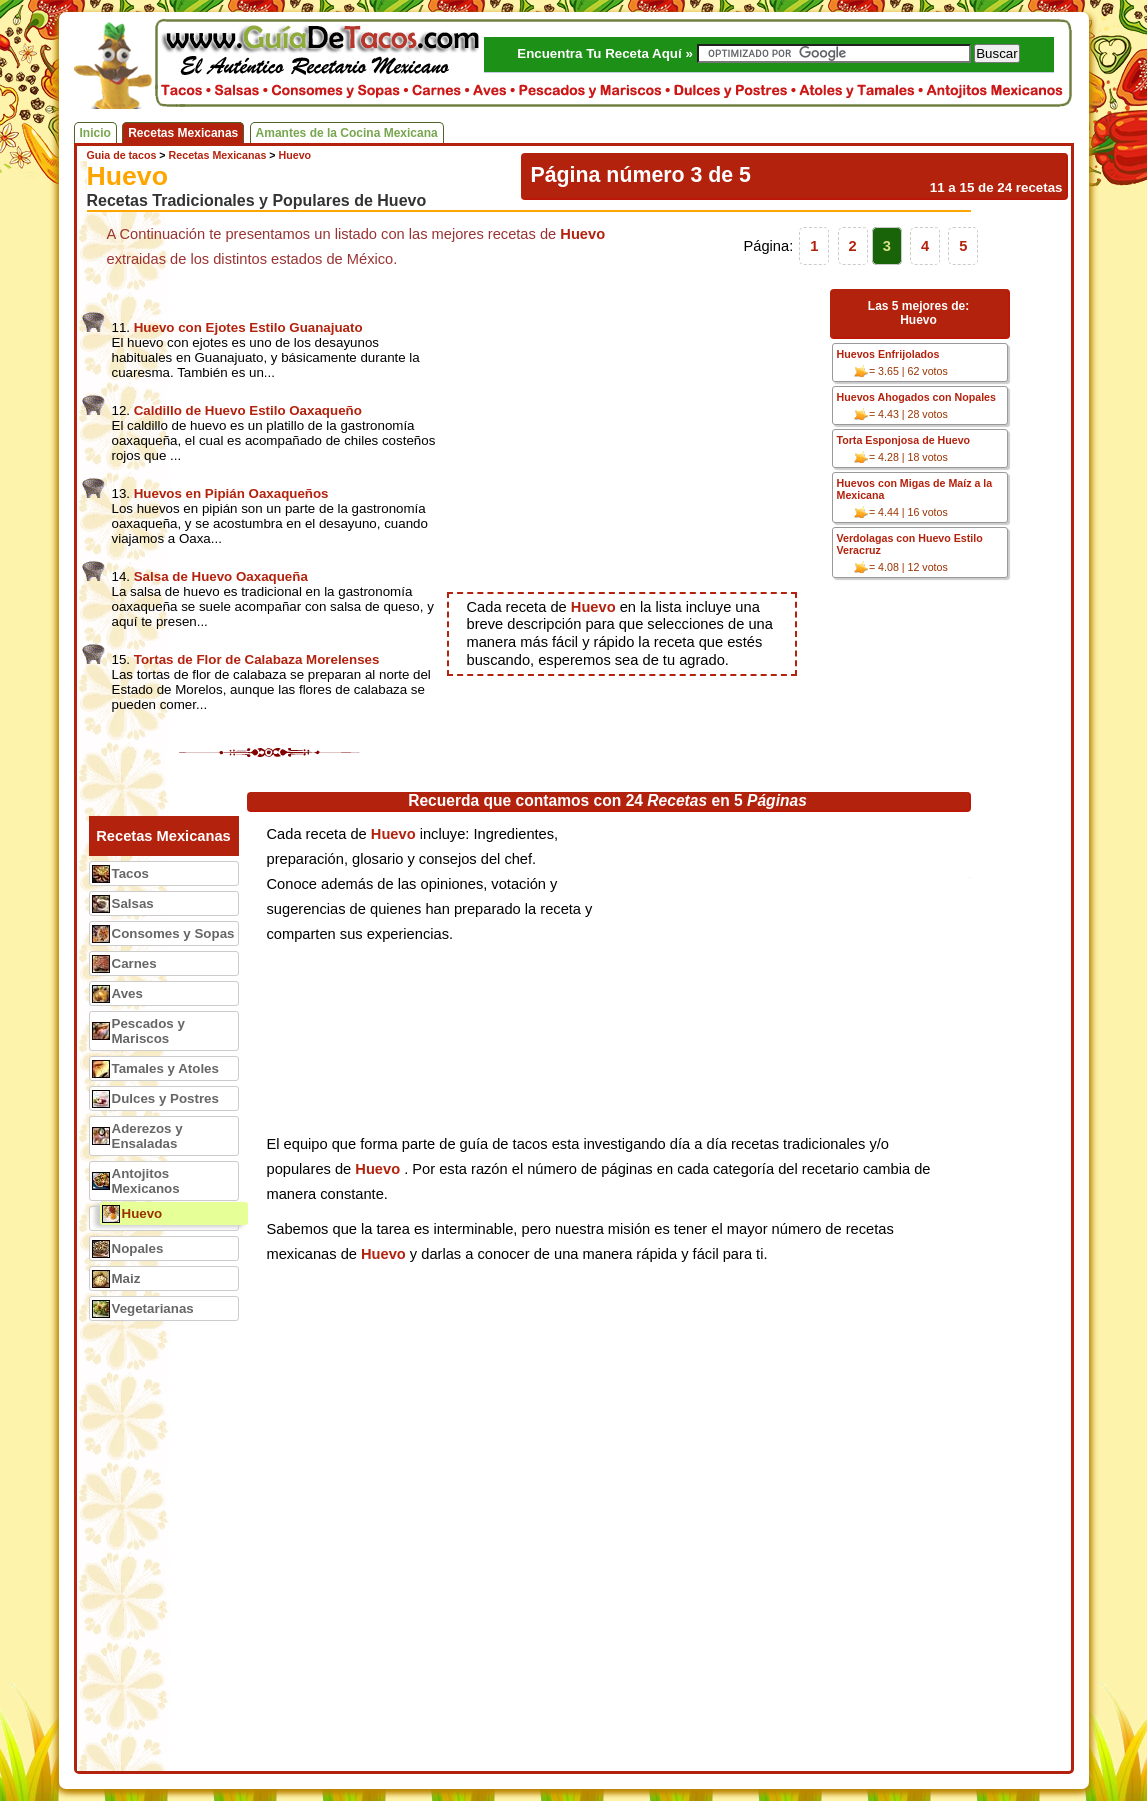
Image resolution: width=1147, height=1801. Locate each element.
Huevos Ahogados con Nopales (916, 397)
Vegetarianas (153, 1308)
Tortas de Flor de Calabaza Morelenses (257, 659)
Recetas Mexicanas (183, 133)
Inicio (95, 133)
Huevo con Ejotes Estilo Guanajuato (248, 327)
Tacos (131, 873)
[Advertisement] (635, 432)
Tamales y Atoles (165, 1068)
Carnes (134, 963)
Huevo (142, 1213)
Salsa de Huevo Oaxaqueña (221, 576)
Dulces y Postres (165, 1098)
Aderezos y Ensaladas (147, 1136)
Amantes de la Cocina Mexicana (347, 133)
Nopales (138, 1248)
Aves (127, 993)
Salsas (133, 903)
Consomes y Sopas (173, 933)
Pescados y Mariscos (148, 1031)
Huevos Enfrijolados (888, 354)
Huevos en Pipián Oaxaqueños (231, 493)
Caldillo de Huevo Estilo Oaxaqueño (248, 410)
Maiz (126, 1278)
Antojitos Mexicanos (146, 1181)
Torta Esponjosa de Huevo (904, 440)
